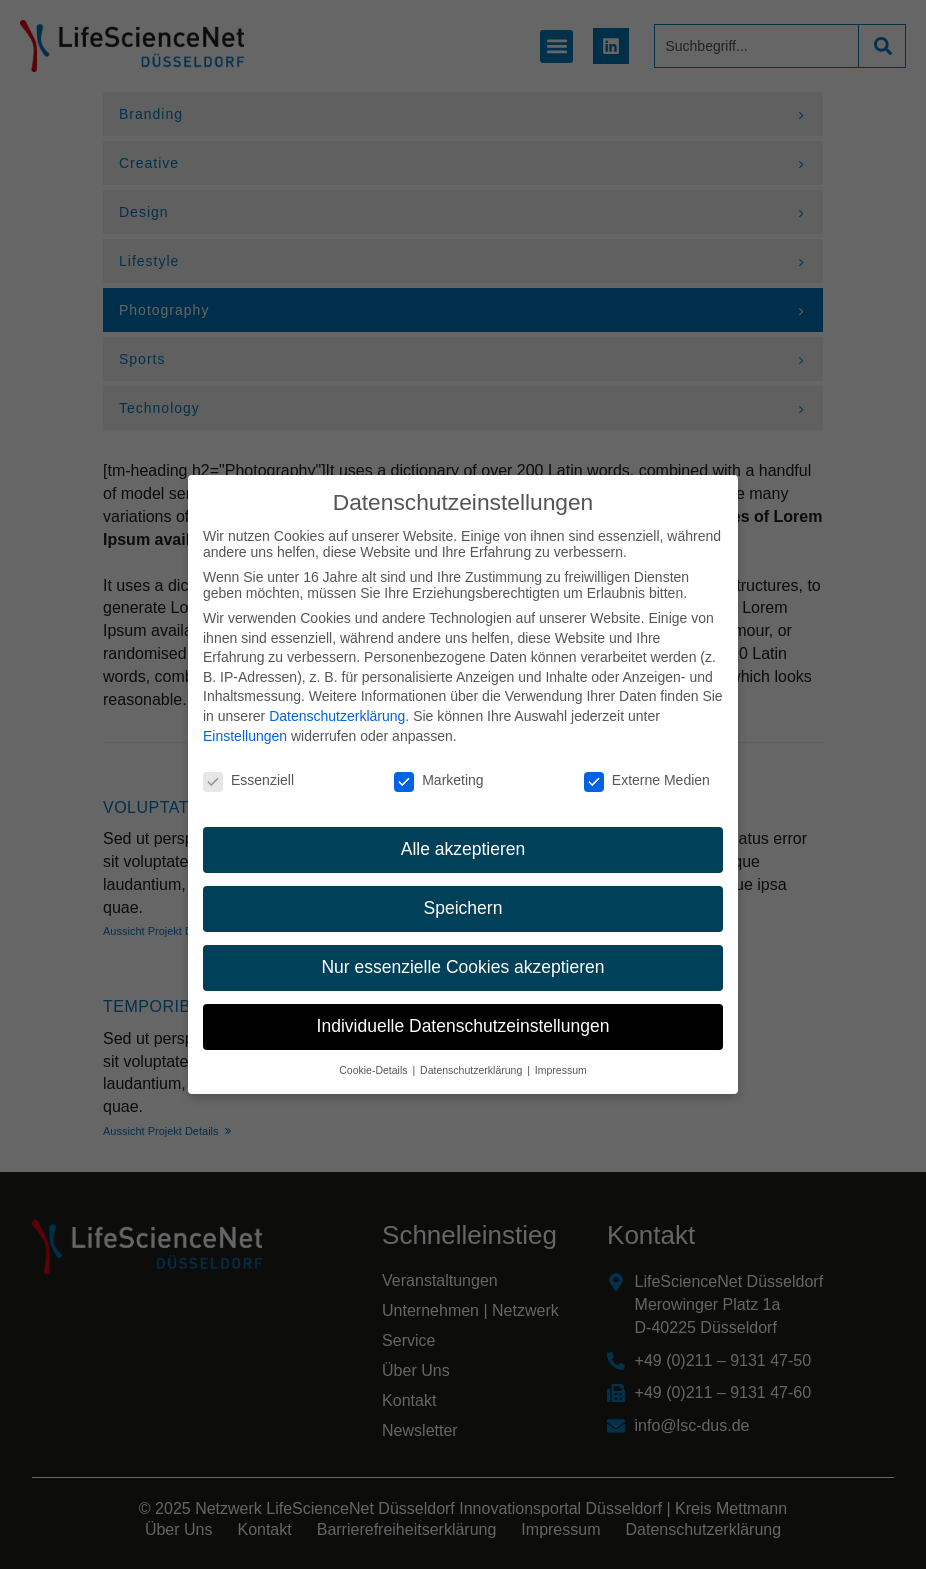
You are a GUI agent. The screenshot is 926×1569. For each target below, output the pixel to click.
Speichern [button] (463, 893)
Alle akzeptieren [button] (463, 834)
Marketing (438, 765)
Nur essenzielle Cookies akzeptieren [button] (462, 952)
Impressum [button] (561, 1055)
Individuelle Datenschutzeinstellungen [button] (463, 1011)
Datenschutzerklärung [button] (472, 1055)
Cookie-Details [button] (374, 1055)
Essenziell (248, 765)
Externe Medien (647, 765)
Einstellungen (245, 720)
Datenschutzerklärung (337, 701)
